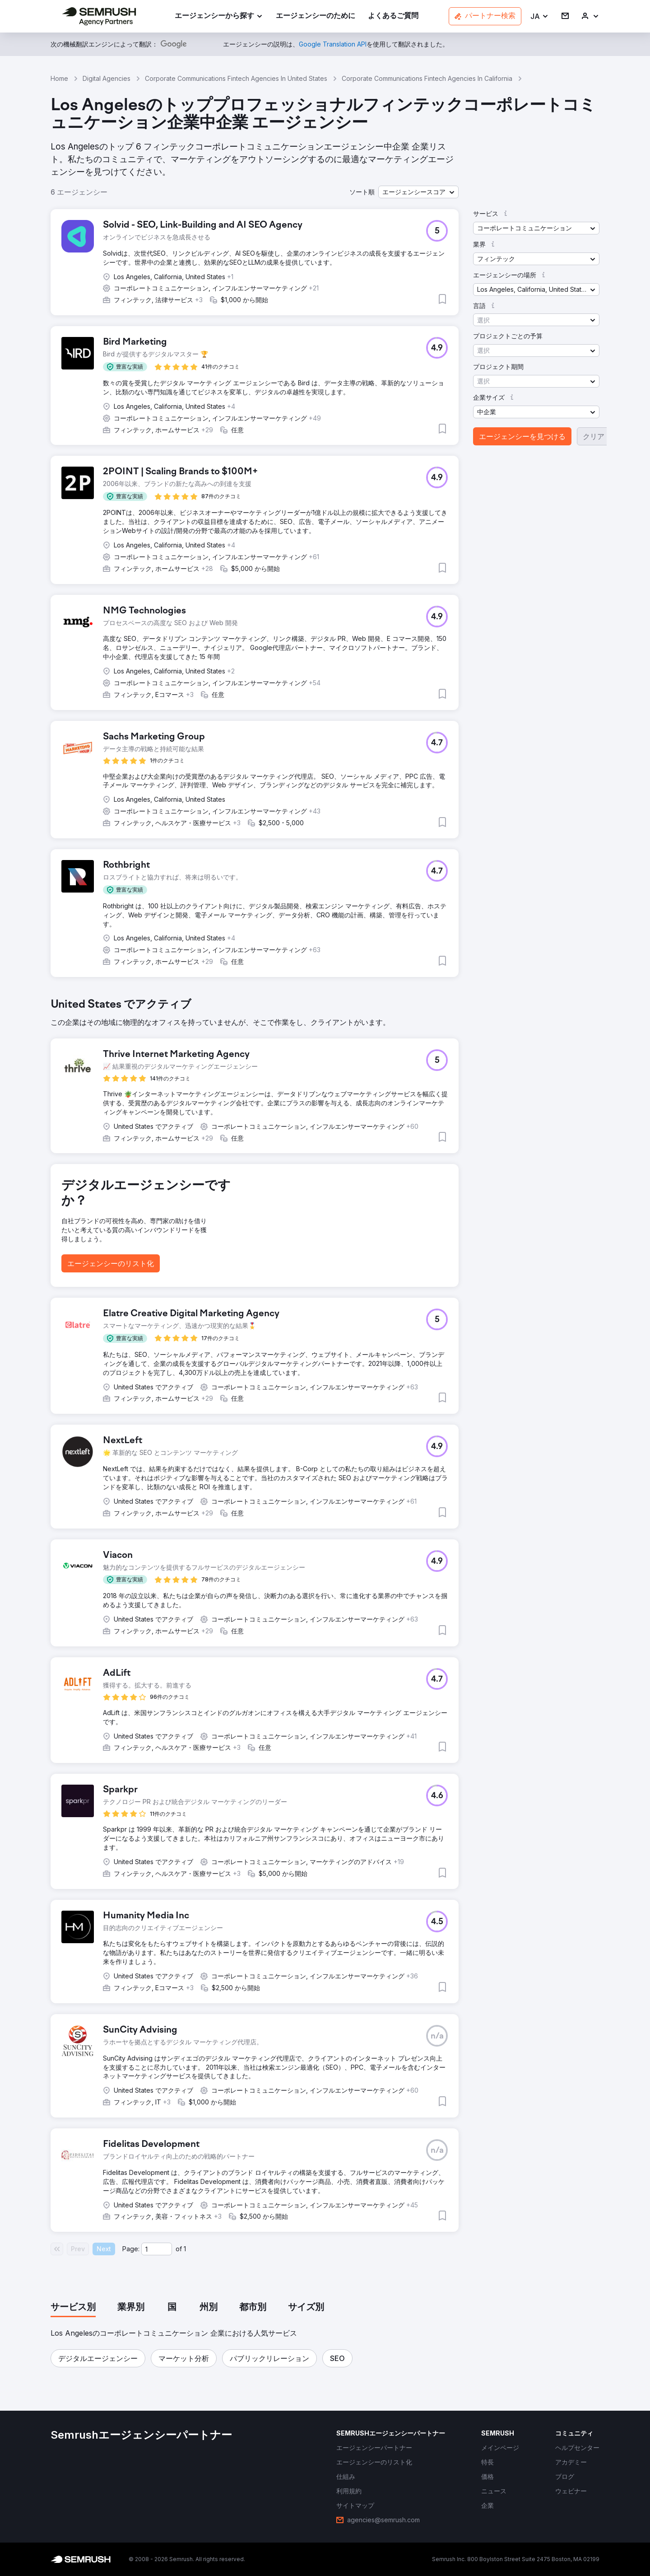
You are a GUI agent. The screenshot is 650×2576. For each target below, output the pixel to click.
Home (59, 78)
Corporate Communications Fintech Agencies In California (427, 78)
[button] (539, 16)
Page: (130, 2249)
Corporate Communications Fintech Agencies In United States (236, 78)
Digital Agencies (106, 78)
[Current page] (157, 2249)
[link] (315, 16)
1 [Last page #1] (185, 2249)
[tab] (73, 2308)
